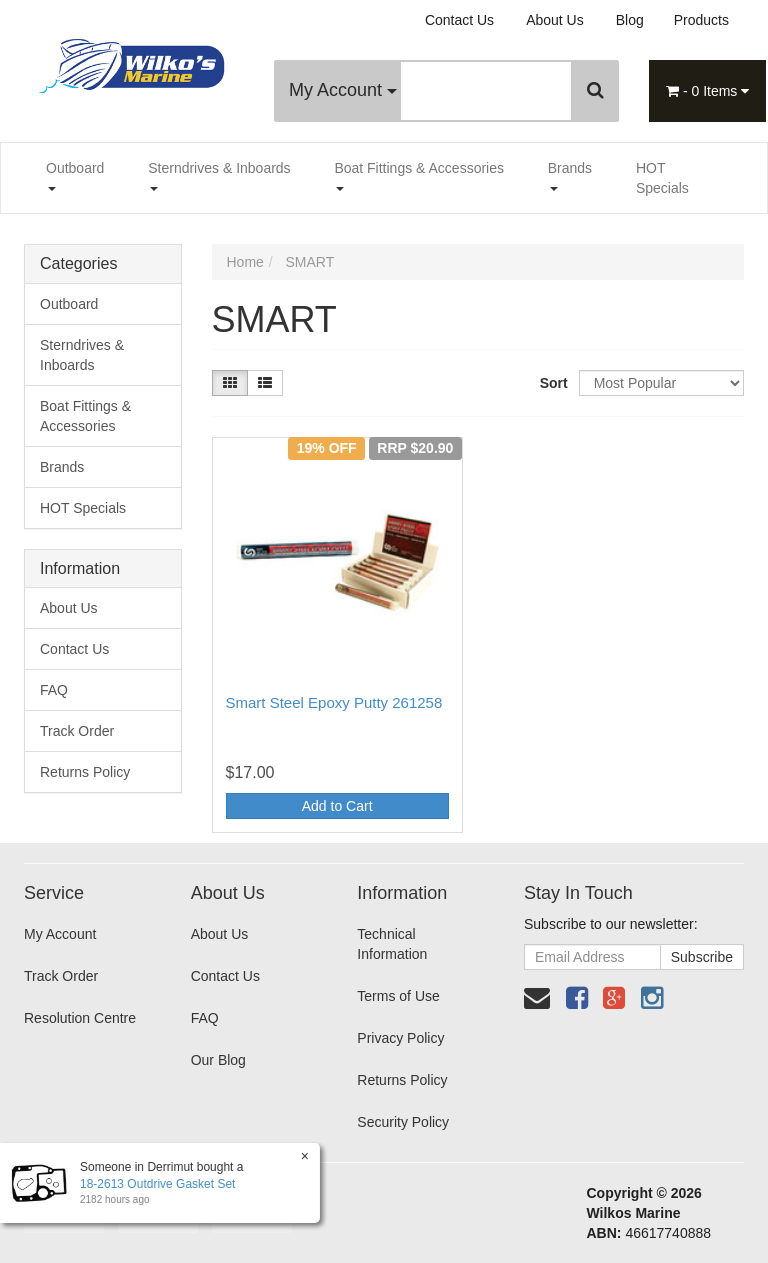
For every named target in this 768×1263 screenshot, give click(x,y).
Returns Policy (85, 772)
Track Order (77, 731)
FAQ (54, 690)
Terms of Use (398, 996)
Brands (570, 175)
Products (701, 20)
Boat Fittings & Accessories (419, 175)
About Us (555, 20)
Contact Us (459, 20)
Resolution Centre (80, 1018)
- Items (707, 91)
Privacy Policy (400, 1038)
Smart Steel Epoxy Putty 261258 (334, 702)
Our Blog (218, 1060)
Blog (630, 20)
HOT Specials (662, 178)
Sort (552, 383)
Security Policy (403, 1122)
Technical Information (392, 944)
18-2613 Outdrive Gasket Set (156, 1184)
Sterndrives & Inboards (219, 175)
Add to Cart (337, 806)
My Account (343, 90)
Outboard (75, 175)
